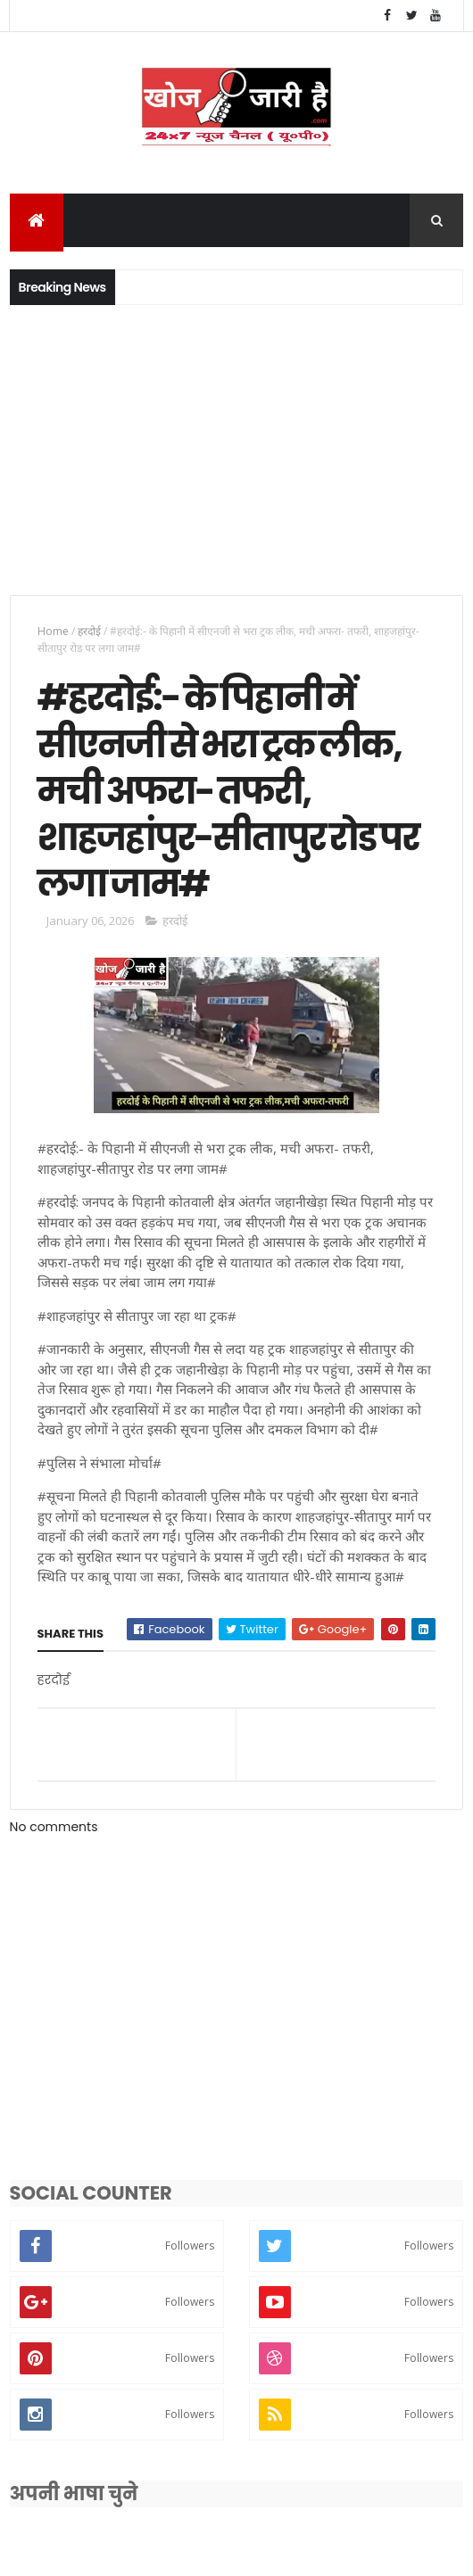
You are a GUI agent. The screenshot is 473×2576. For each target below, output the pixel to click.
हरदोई (89, 632)
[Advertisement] (236, 449)
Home (53, 632)
